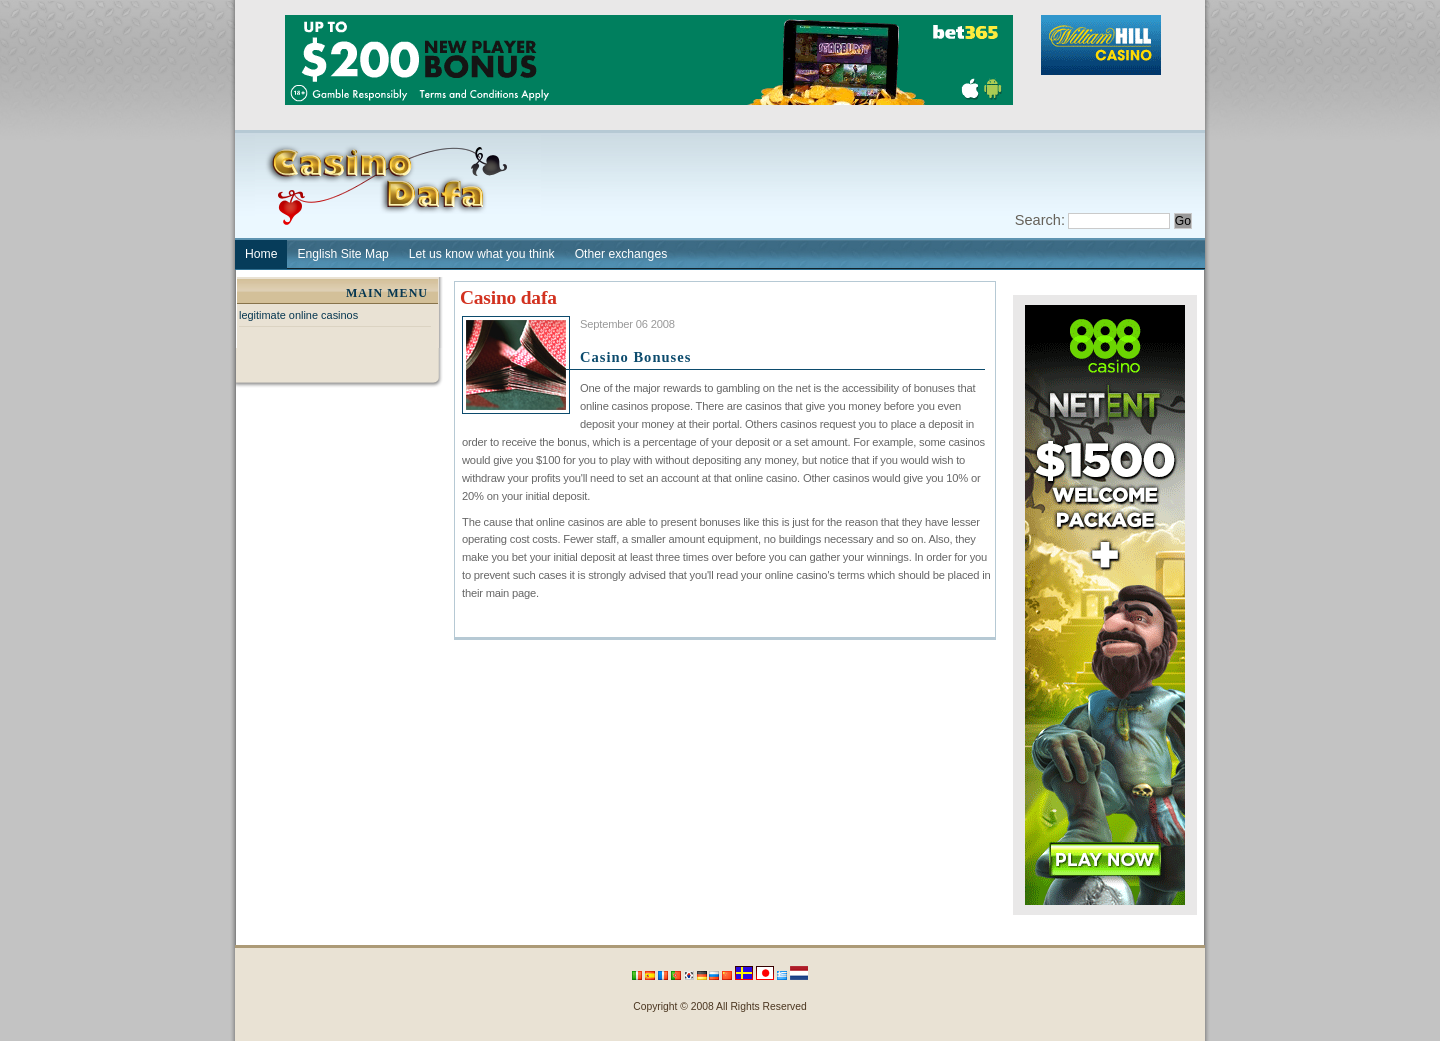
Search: (1040, 220)
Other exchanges (621, 254)
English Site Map (342, 254)
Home (261, 254)
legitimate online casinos (298, 315)
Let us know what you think (482, 254)
